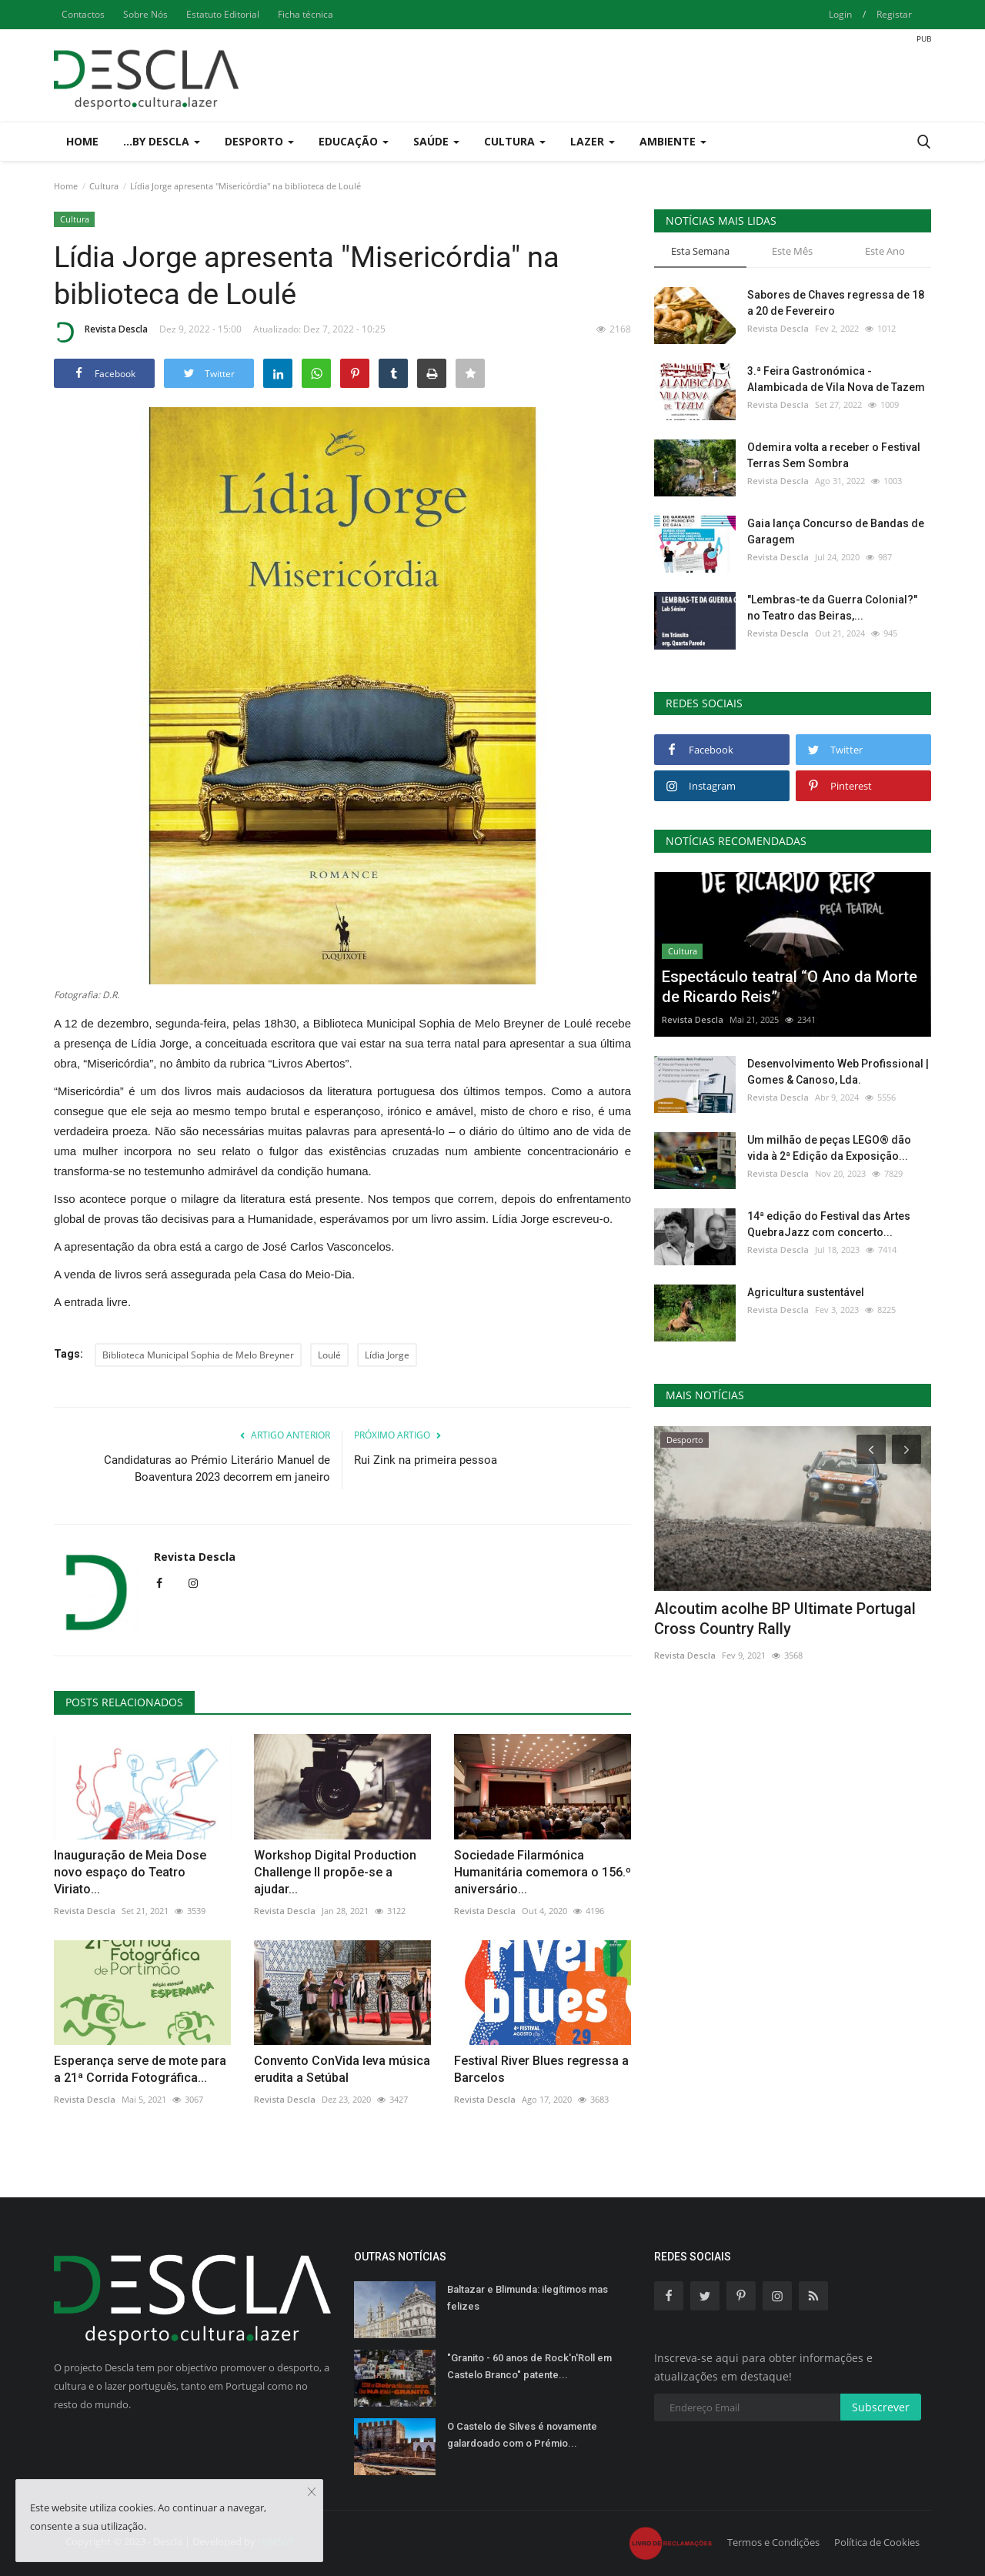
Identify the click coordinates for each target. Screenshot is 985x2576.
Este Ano (885, 251)
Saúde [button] (436, 141)
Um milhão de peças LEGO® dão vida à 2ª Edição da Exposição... (829, 1148)
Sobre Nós (145, 14)
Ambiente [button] (672, 141)
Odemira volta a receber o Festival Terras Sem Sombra (833, 455)
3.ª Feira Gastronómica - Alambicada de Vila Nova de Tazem (836, 379)
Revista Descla (101, 331)
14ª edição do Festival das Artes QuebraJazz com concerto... (828, 1224)
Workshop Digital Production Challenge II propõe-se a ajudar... (335, 1872)
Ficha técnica (305, 14)
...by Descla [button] (161, 141)
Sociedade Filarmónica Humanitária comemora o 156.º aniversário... (542, 1872)
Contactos (83, 14)
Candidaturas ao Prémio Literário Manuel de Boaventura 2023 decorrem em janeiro (217, 1468)
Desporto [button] (259, 141)
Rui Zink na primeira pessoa (425, 1460)
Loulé (329, 1355)
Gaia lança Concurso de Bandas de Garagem (835, 531)
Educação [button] (354, 141)
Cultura (104, 186)
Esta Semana (700, 251)
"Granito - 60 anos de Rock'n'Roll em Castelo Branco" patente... (529, 2366)
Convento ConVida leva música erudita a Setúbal (342, 2069)
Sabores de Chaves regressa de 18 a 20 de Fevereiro (835, 303)
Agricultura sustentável (805, 1292)
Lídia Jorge (387, 1355)
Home (82, 141)
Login (840, 14)
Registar (894, 14)
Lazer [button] (592, 141)
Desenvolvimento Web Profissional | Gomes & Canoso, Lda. (838, 1071)
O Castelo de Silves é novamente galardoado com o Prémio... (522, 2435)
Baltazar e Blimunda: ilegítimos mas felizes (527, 2298)
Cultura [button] (515, 141)
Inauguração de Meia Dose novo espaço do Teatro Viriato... (130, 1872)
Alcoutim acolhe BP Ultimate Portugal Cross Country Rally (785, 1618)
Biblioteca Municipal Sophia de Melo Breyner (198, 1355)
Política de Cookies (877, 2542)
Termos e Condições (773, 2542)
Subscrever (881, 2407)
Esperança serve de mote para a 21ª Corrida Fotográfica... (140, 2069)
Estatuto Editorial (222, 14)
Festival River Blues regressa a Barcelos (541, 2069)
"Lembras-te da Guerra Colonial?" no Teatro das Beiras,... (832, 607)
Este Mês (792, 251)
